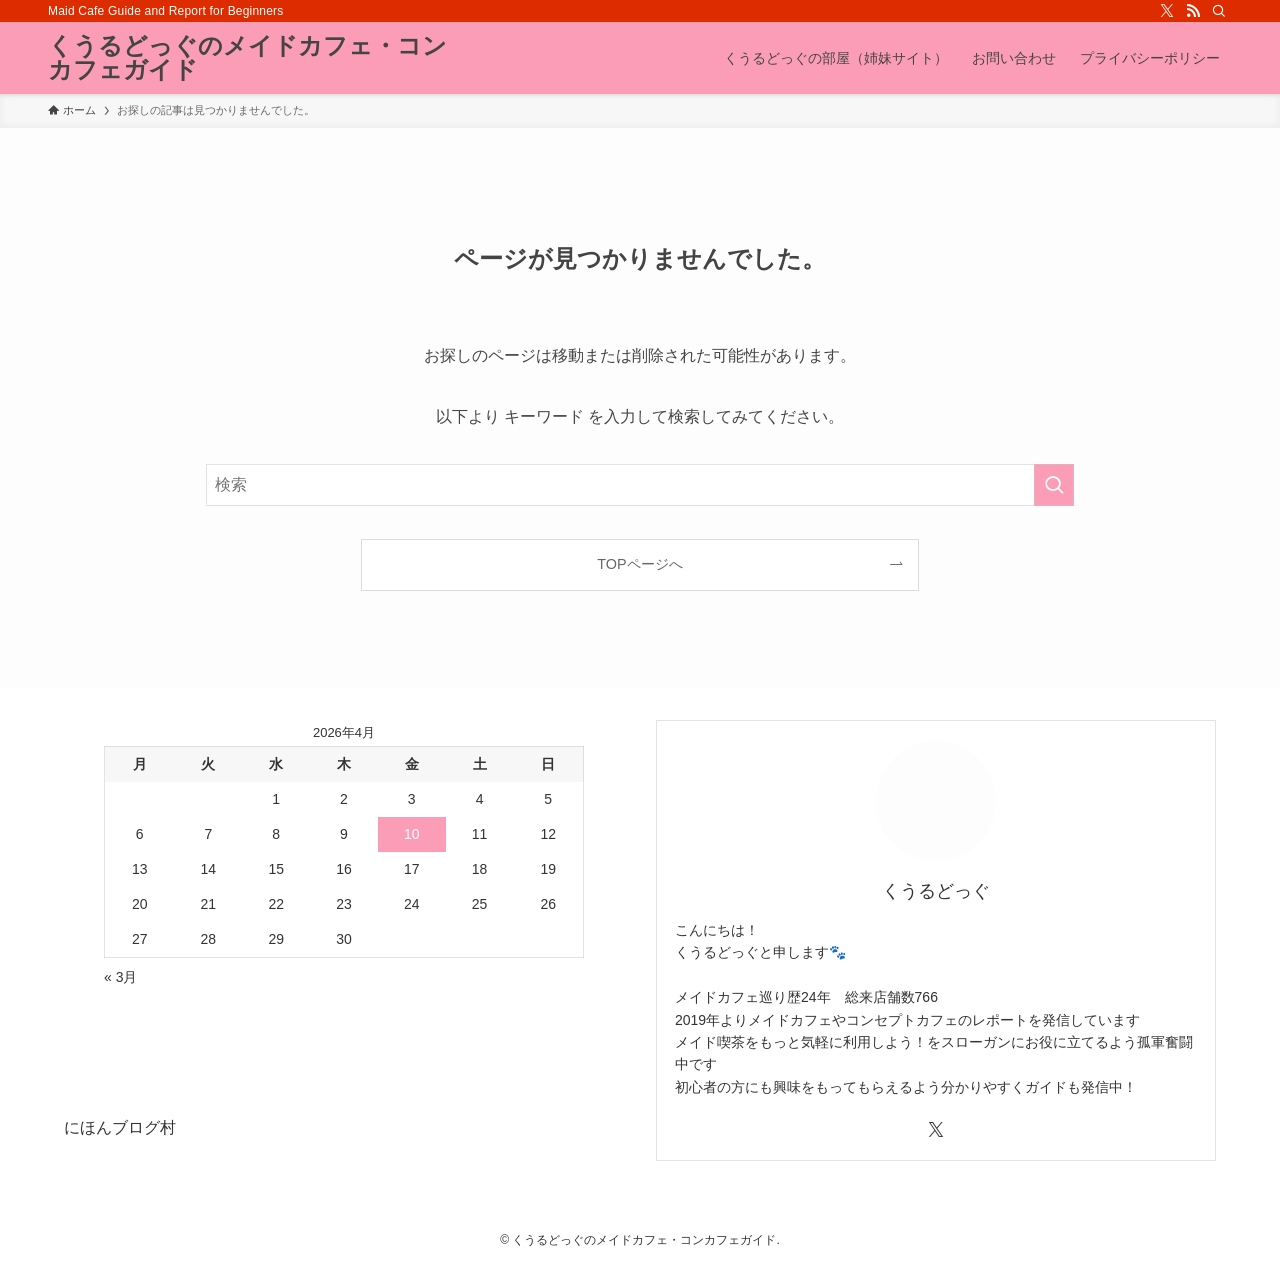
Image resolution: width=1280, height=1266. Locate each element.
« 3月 (120, 977)
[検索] (1219, 11)
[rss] (1193, 11)
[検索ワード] (640, 485)
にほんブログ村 (120, 1127)
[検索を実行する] (1054, 485)
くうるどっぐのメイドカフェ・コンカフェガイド (247, 58)
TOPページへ (639, 564)
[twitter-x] (1167, 11)
